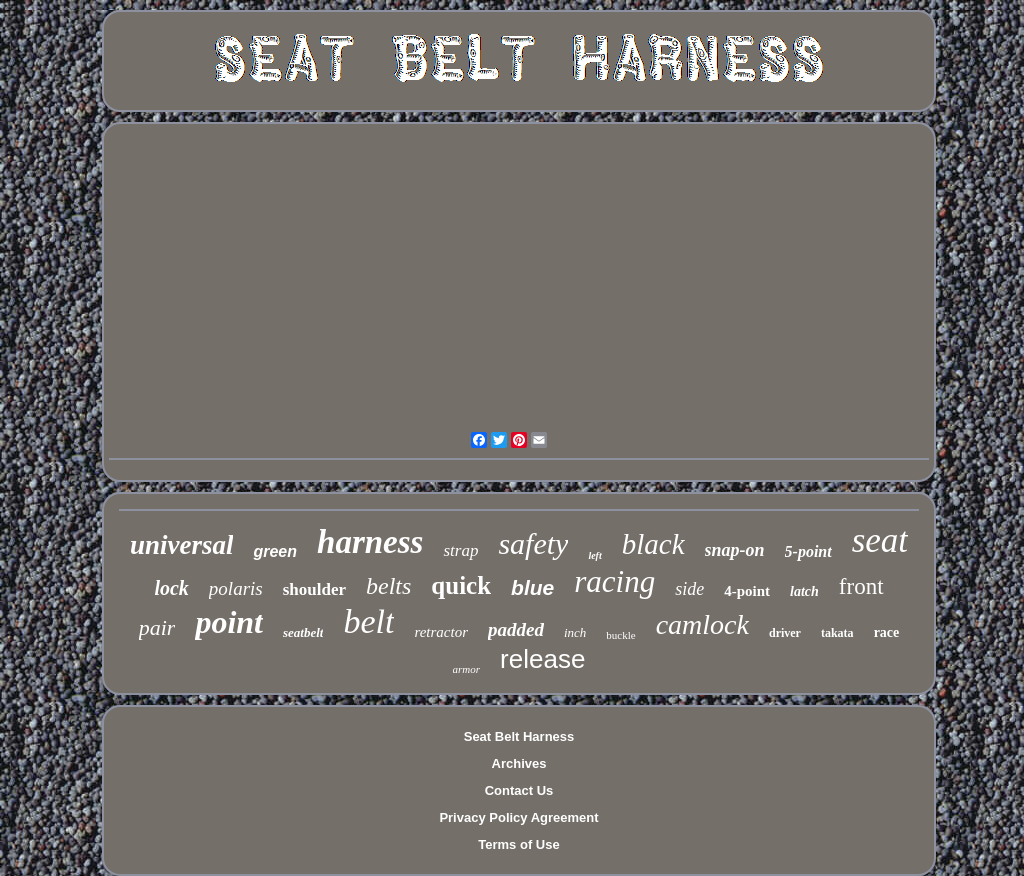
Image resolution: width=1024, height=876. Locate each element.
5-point (808, 551)
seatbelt (303, 632)
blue (532, 587)
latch (804, 591)
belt (368, 621)
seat (880, 540)
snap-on (735, 550)
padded (516, 629)
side (689, 589)
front (861, 586)
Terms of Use (518, 844)
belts (388, 586)
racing (614, 581)
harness (370, 542)
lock (171, 588)
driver (785, 633)
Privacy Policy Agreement (518, 817)
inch (575, 632)
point (229, 622)
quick (461, 585)
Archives (519, 763)
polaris (236, 588)
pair (157, 627)
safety (533, 543)
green (275, 551)
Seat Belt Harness (519, 736)
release (542, 659)
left (594, 555)
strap (460, 550)
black (653, 544)
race (887, 632)
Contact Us (519, 790)
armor (467, 669)
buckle (620, 635)
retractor (441, 632)
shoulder (314, 589)
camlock (702, 624)
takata (837, 633)
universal (182, 545)
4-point (747, 591)
